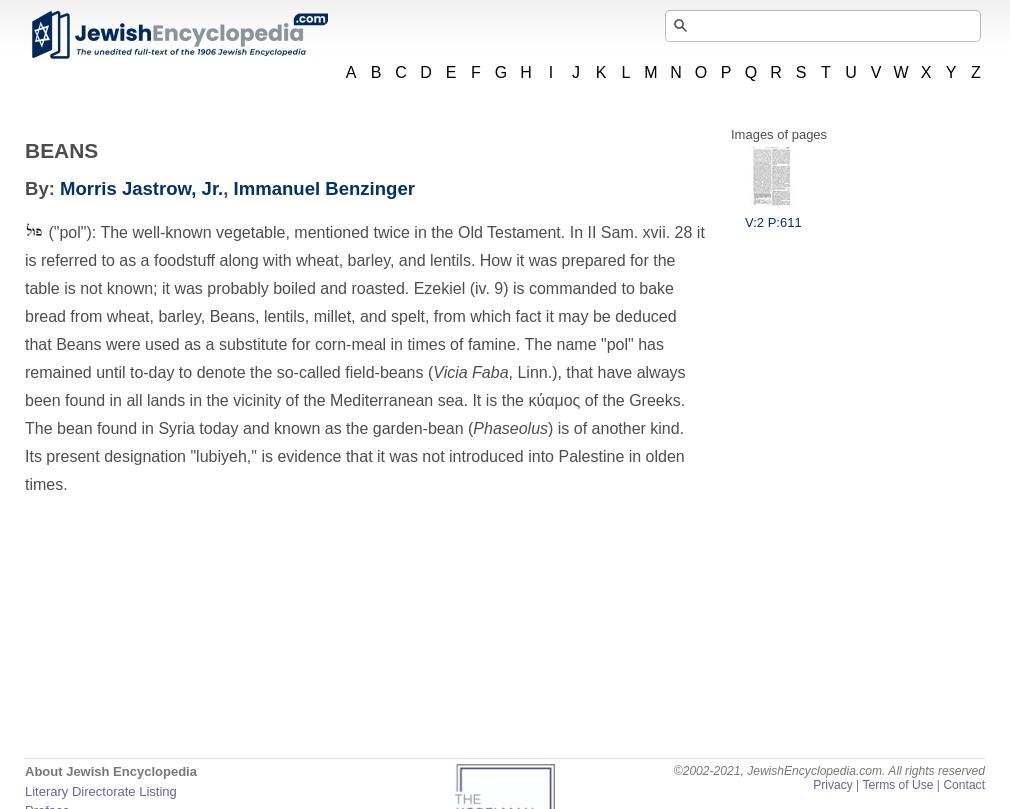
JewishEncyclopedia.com (179, 35)
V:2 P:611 (773, 215)
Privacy (833, 785)
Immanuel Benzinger (324, 188)
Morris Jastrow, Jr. (141, 188)
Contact (964, 785)
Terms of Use (897, 785)
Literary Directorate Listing (101, 791)
